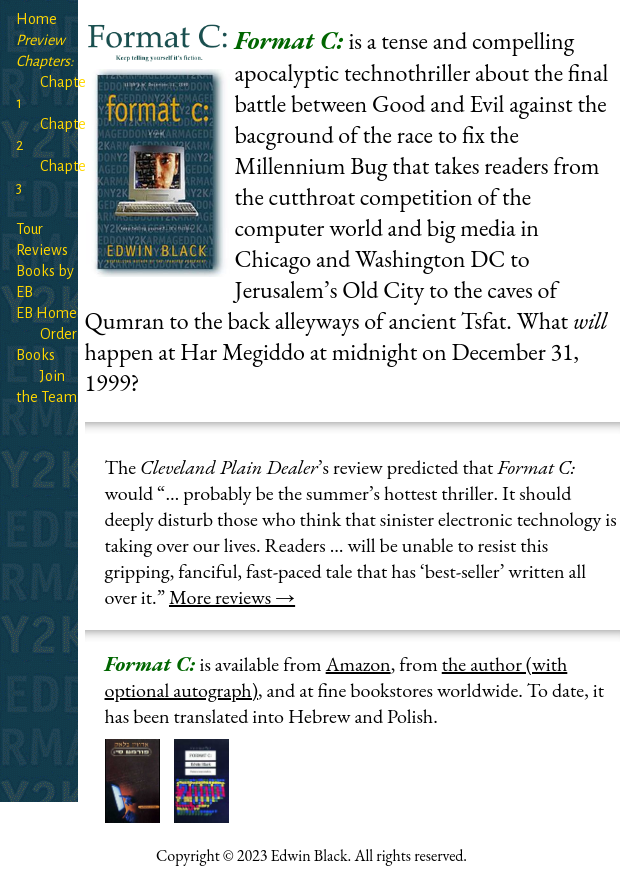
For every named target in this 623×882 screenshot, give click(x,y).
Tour (29, 229)
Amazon (358, 664)
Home (36, 19)
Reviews (42, 250)
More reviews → (232, 597)
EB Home (46, 313)
